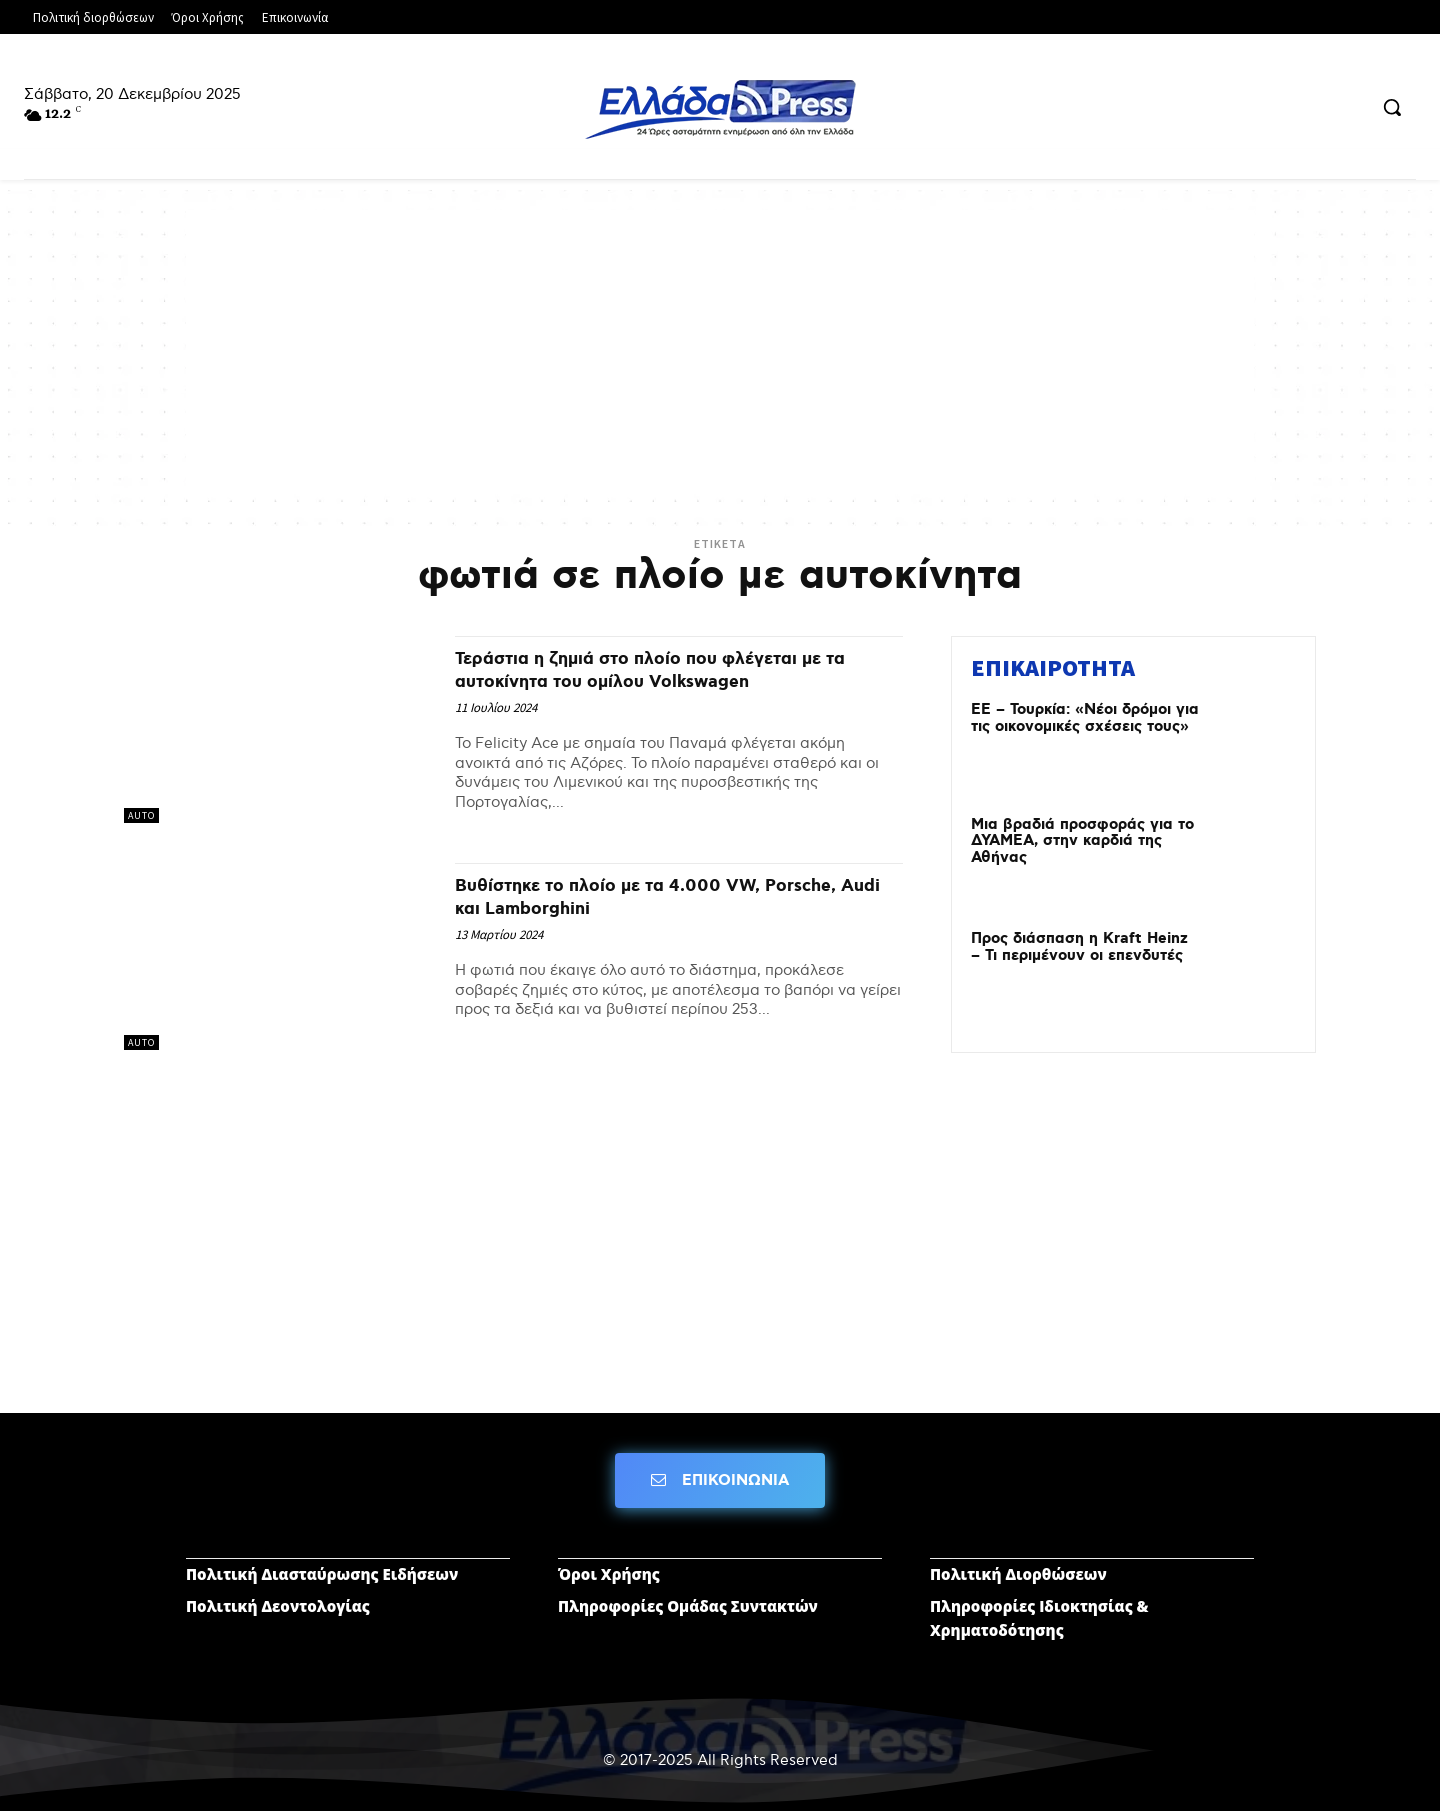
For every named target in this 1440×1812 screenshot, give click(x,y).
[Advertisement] (720, 350)
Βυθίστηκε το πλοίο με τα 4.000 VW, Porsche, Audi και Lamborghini (639, 896)
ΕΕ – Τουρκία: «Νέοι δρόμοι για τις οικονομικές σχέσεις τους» (1085, 718)
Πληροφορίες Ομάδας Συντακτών (688, 1606)
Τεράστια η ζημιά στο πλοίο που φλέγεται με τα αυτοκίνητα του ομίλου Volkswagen (677, 669)
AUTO (141, 815)
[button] (1392, 107)
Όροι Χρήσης (609, 1574)
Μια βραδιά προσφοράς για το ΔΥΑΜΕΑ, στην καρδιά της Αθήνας (1082, 841)
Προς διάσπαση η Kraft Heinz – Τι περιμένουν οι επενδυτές (1079, 947)
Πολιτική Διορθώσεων (1018, 1574)
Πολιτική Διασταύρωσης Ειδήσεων (322, 1574)
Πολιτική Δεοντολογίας (278, 1606)
